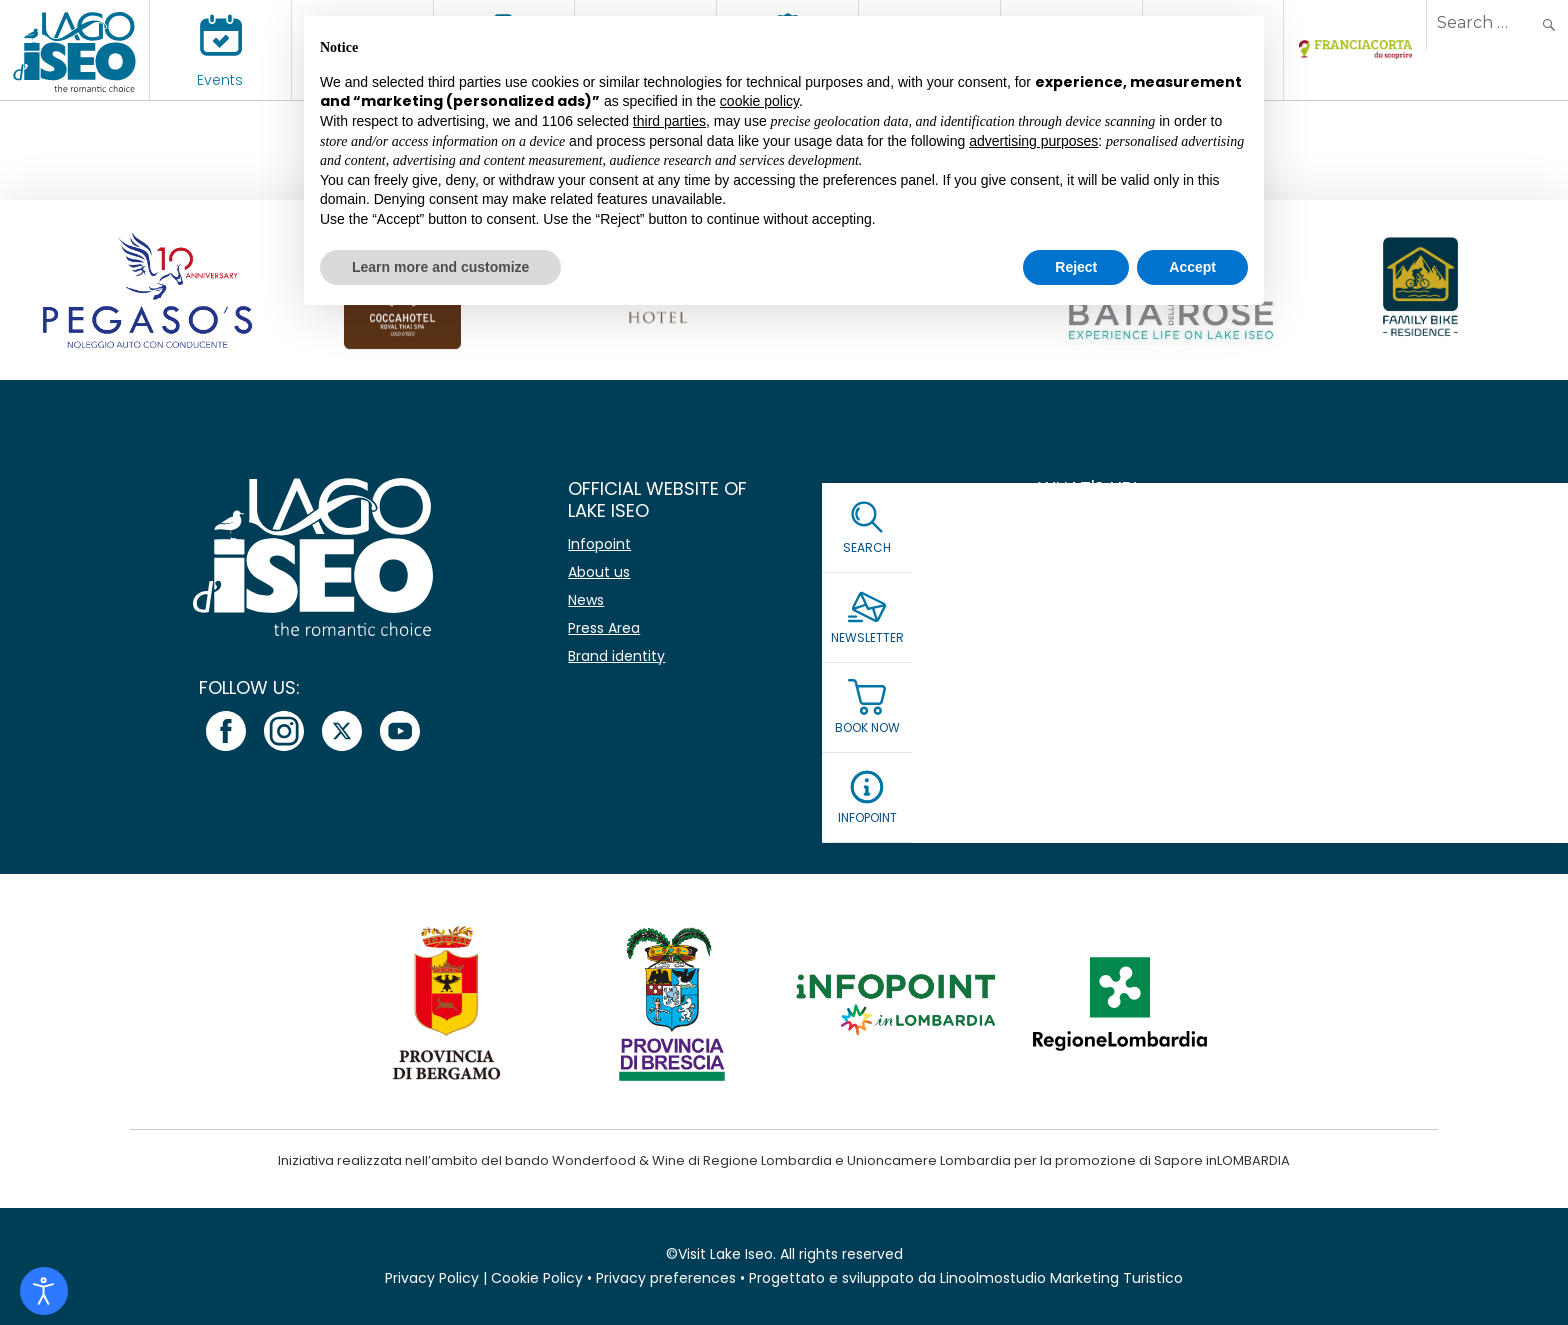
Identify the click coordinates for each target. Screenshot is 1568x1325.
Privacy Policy (432, 1278)
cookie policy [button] (759, 101)
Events (220, 80)
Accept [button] (1192, 267)
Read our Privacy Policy (1123, 701)
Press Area (604, 628)
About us (599, 572)
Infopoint (599, 544)
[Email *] (1253, 597)
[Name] (1253, 540)
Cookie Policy (537, 1278)
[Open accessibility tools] (44, 1291)
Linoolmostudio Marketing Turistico (1061, 1278)
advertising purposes (1033, 141)
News (586, 600)
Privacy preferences (666, 1278)
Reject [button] (1076, 267)
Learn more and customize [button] (440, 267)
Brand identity (616, 656)
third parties (669, 121)
